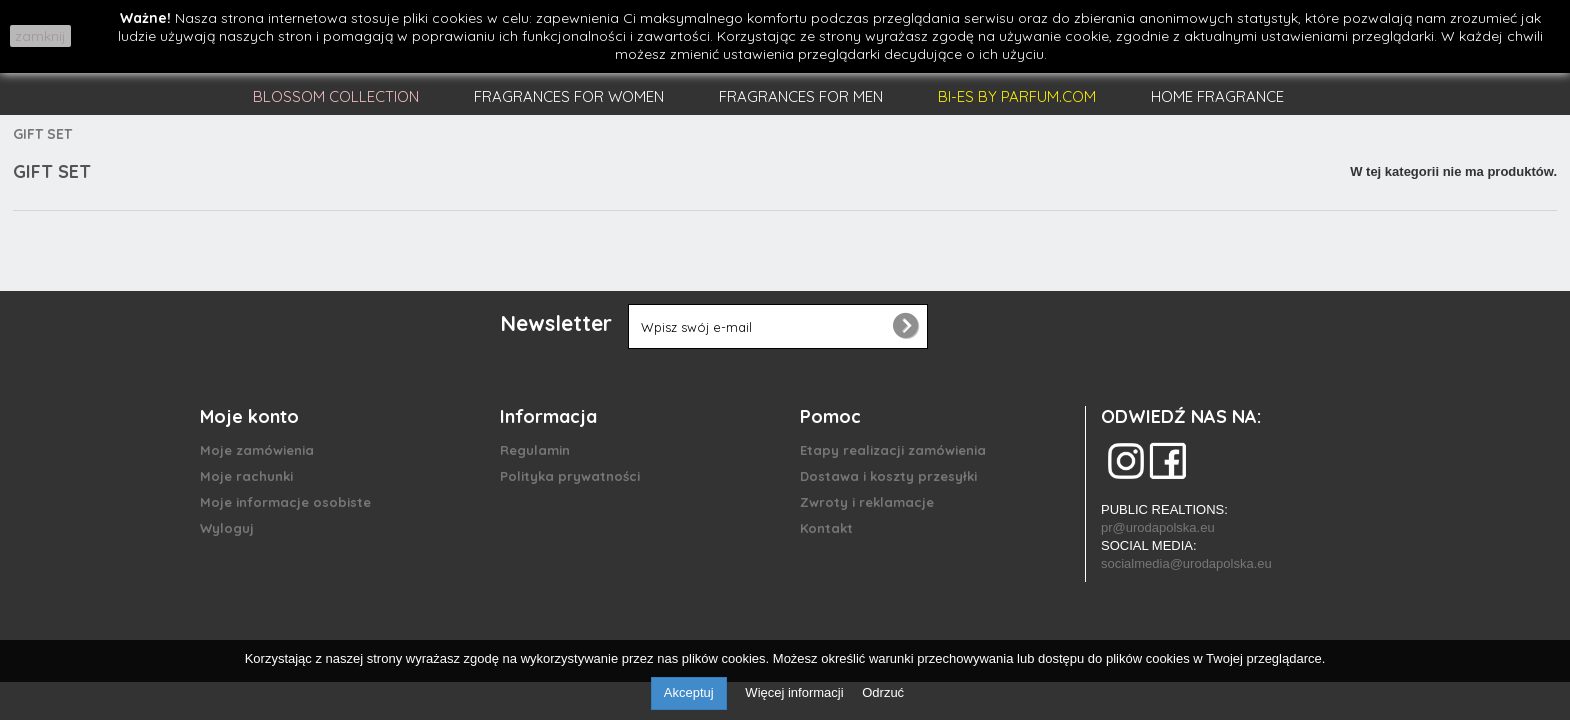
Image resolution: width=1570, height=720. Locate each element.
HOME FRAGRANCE (1217, 96)
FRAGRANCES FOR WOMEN (569, 96)
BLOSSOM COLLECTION (336, 96)
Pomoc (830, 416)
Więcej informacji (796, 692)
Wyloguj (227, 528)
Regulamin (535, 450)
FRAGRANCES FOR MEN (801, 96)
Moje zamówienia (257, 450)
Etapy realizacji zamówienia (893, 450)
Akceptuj (689, 692)
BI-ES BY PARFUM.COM (1017, 96)
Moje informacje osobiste (285, 502)
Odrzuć (883, 692)
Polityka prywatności (570, 476)
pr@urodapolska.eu (1158, 527)
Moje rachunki (246, 476)
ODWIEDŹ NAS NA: (1181, 416)
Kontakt (826, 528)
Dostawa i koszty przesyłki (888, 476)
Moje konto (249, 416)
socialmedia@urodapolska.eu (1186, 563)
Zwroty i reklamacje (867, 502)
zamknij (40, 36)
